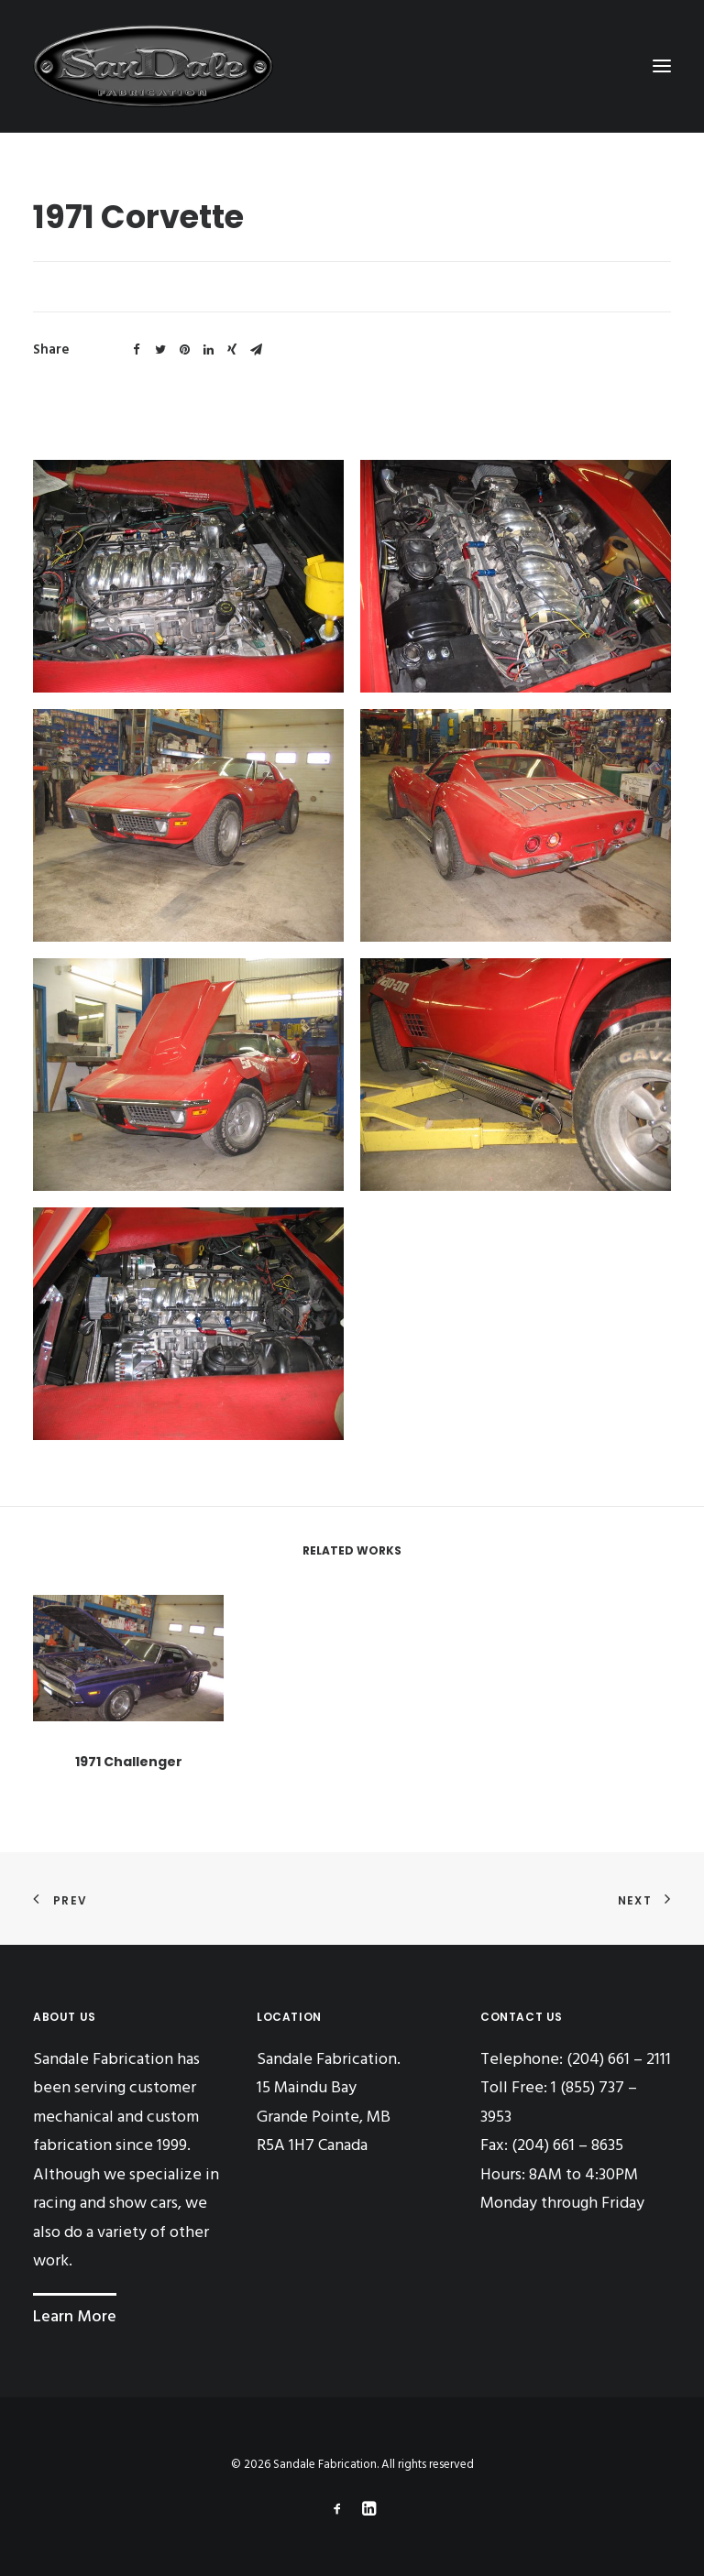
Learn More (74, 2317)
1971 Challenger (128, 1811)
